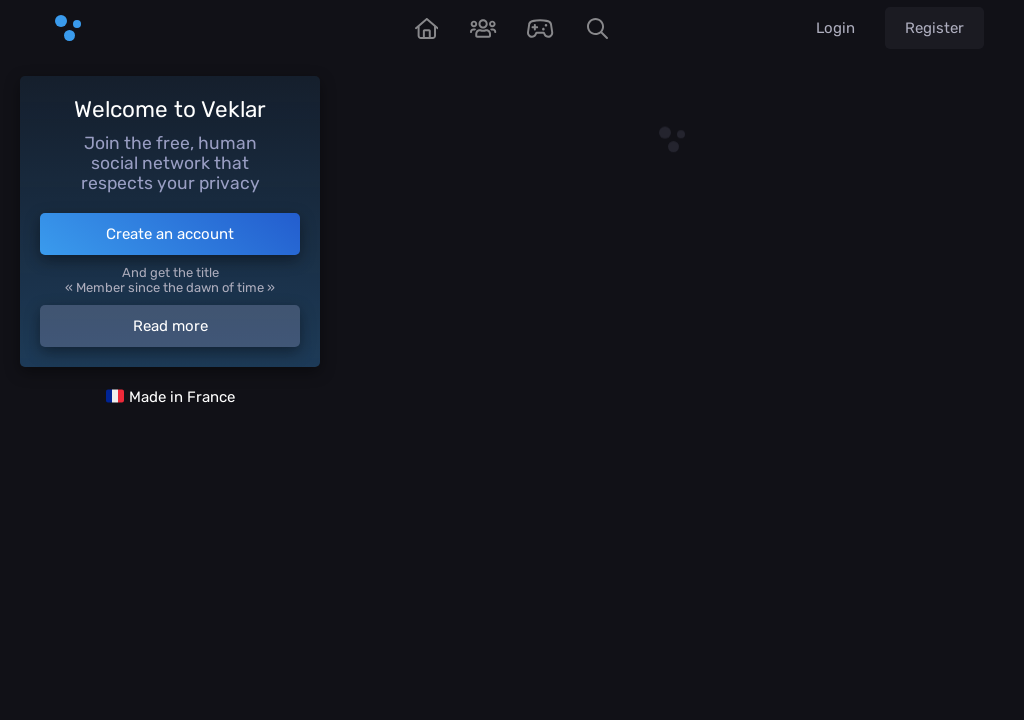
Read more (170, 326)
